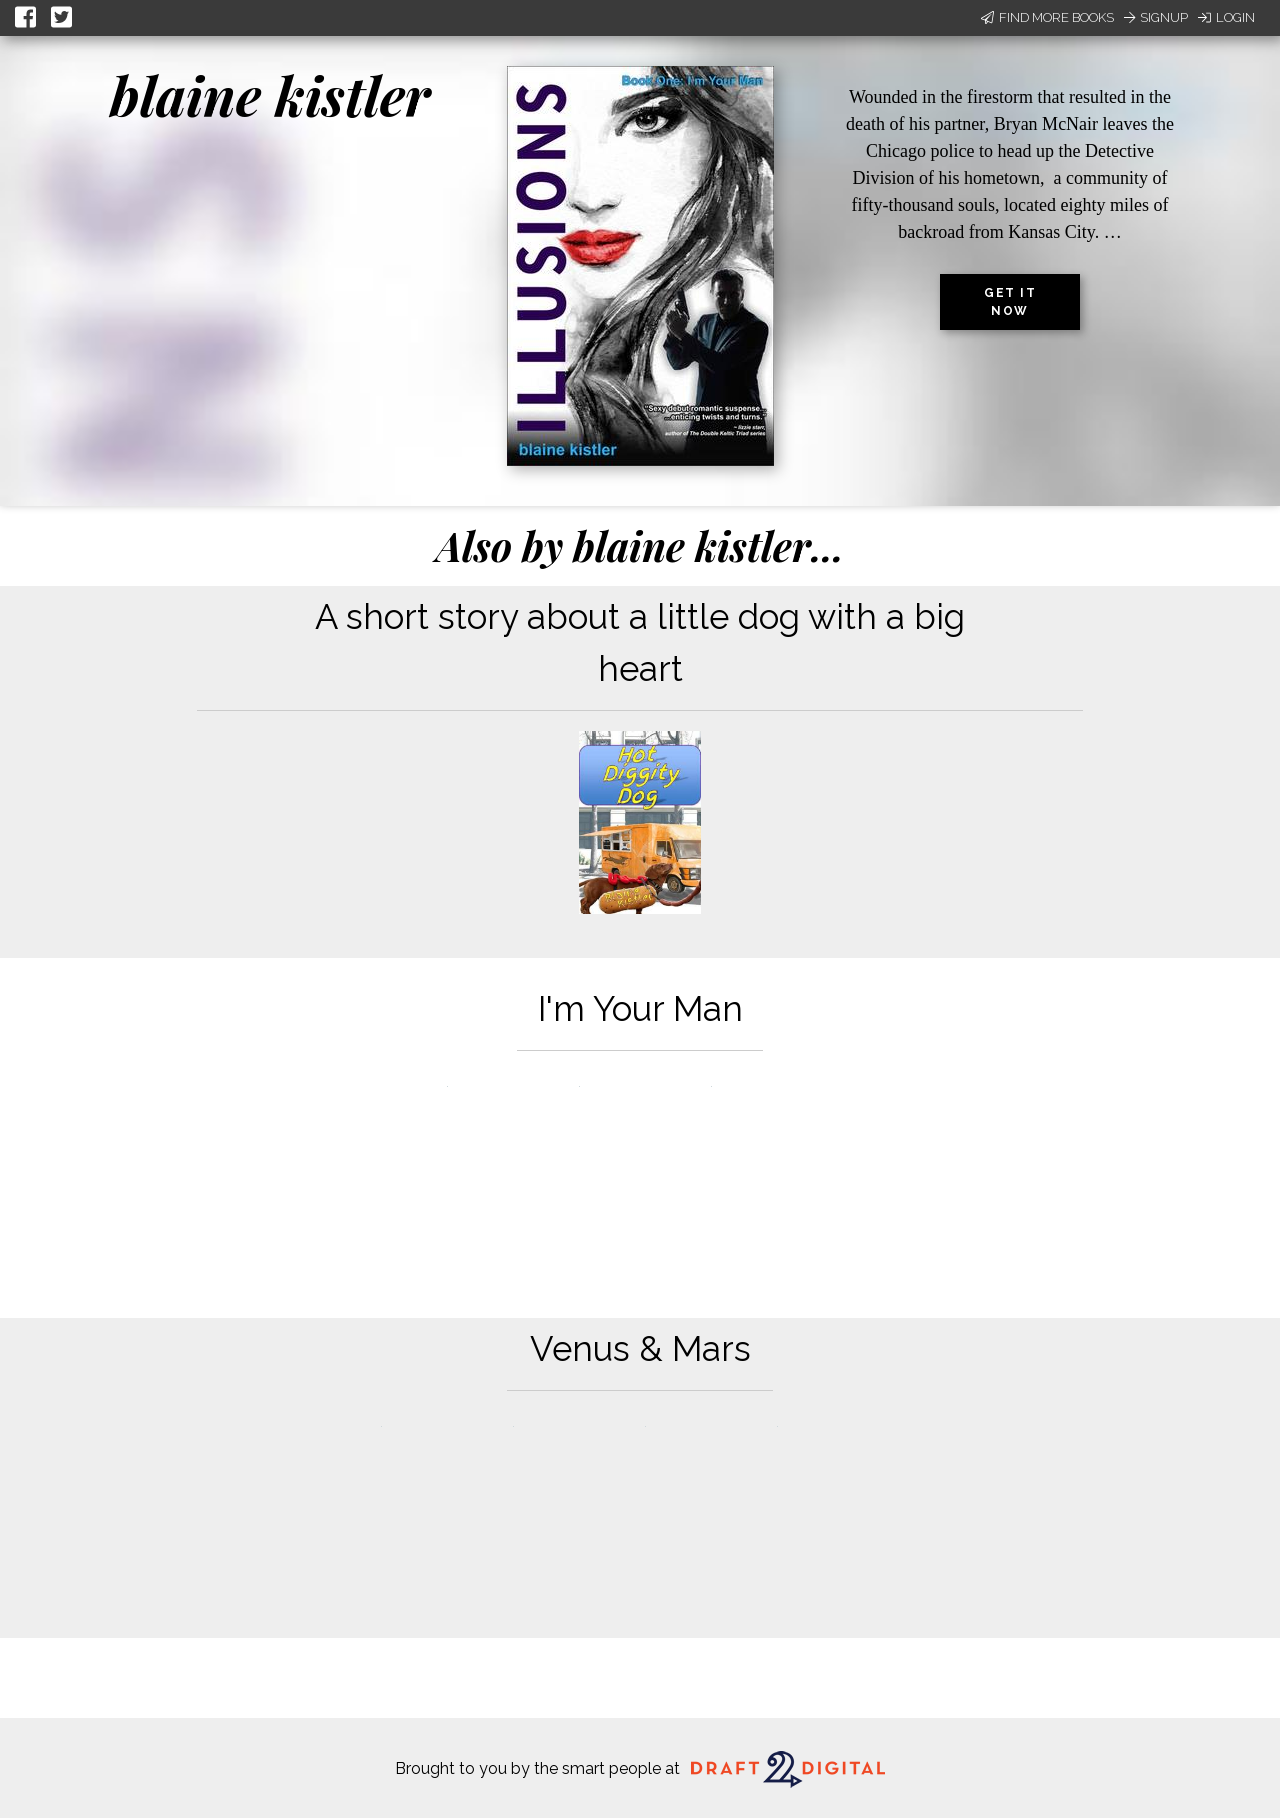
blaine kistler (270, 95)
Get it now (1010, 302)
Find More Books (1047, 17)
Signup (1156, 17)
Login (1226, 17)
